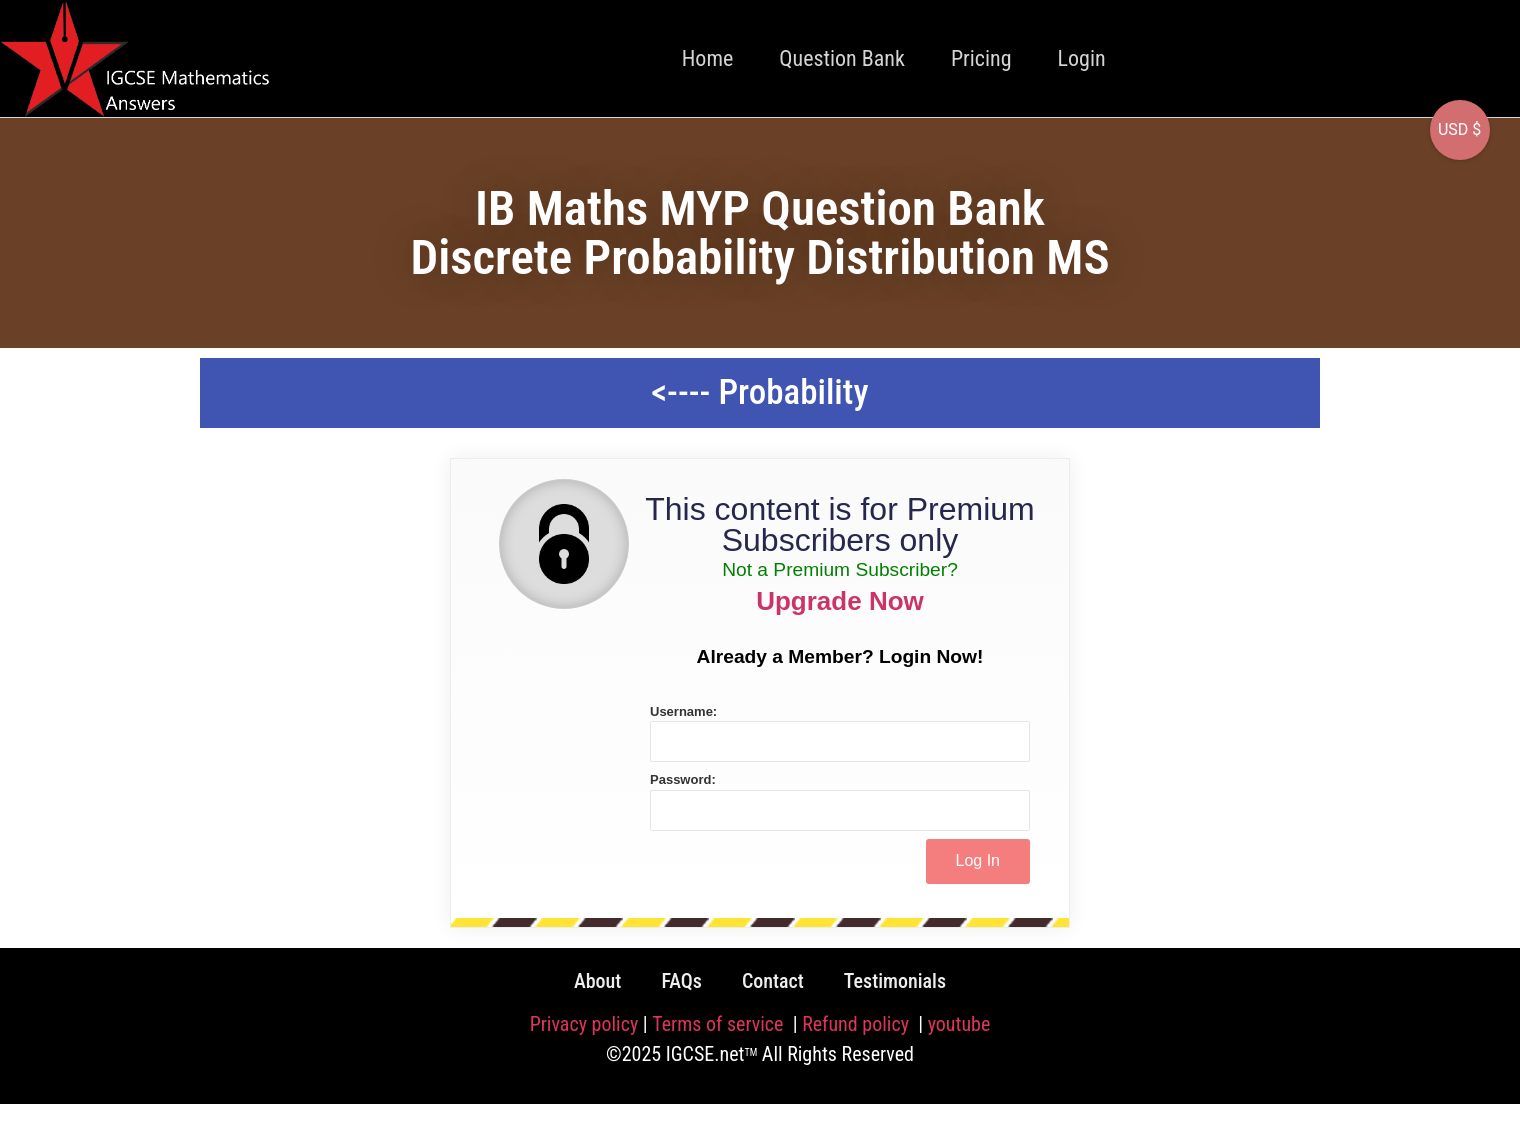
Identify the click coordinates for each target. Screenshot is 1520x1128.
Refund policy (857, 1024)
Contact (773, 981)
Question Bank (842, 58)
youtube (959, 1024)
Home (708, 58)
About (597, 981)
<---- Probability (759, 392)
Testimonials (895, 981)
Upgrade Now (840, 601)
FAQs (681, 981)
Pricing (981, 58)
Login (1082, 58)
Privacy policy (584, 1024)
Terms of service (720, 1024)
